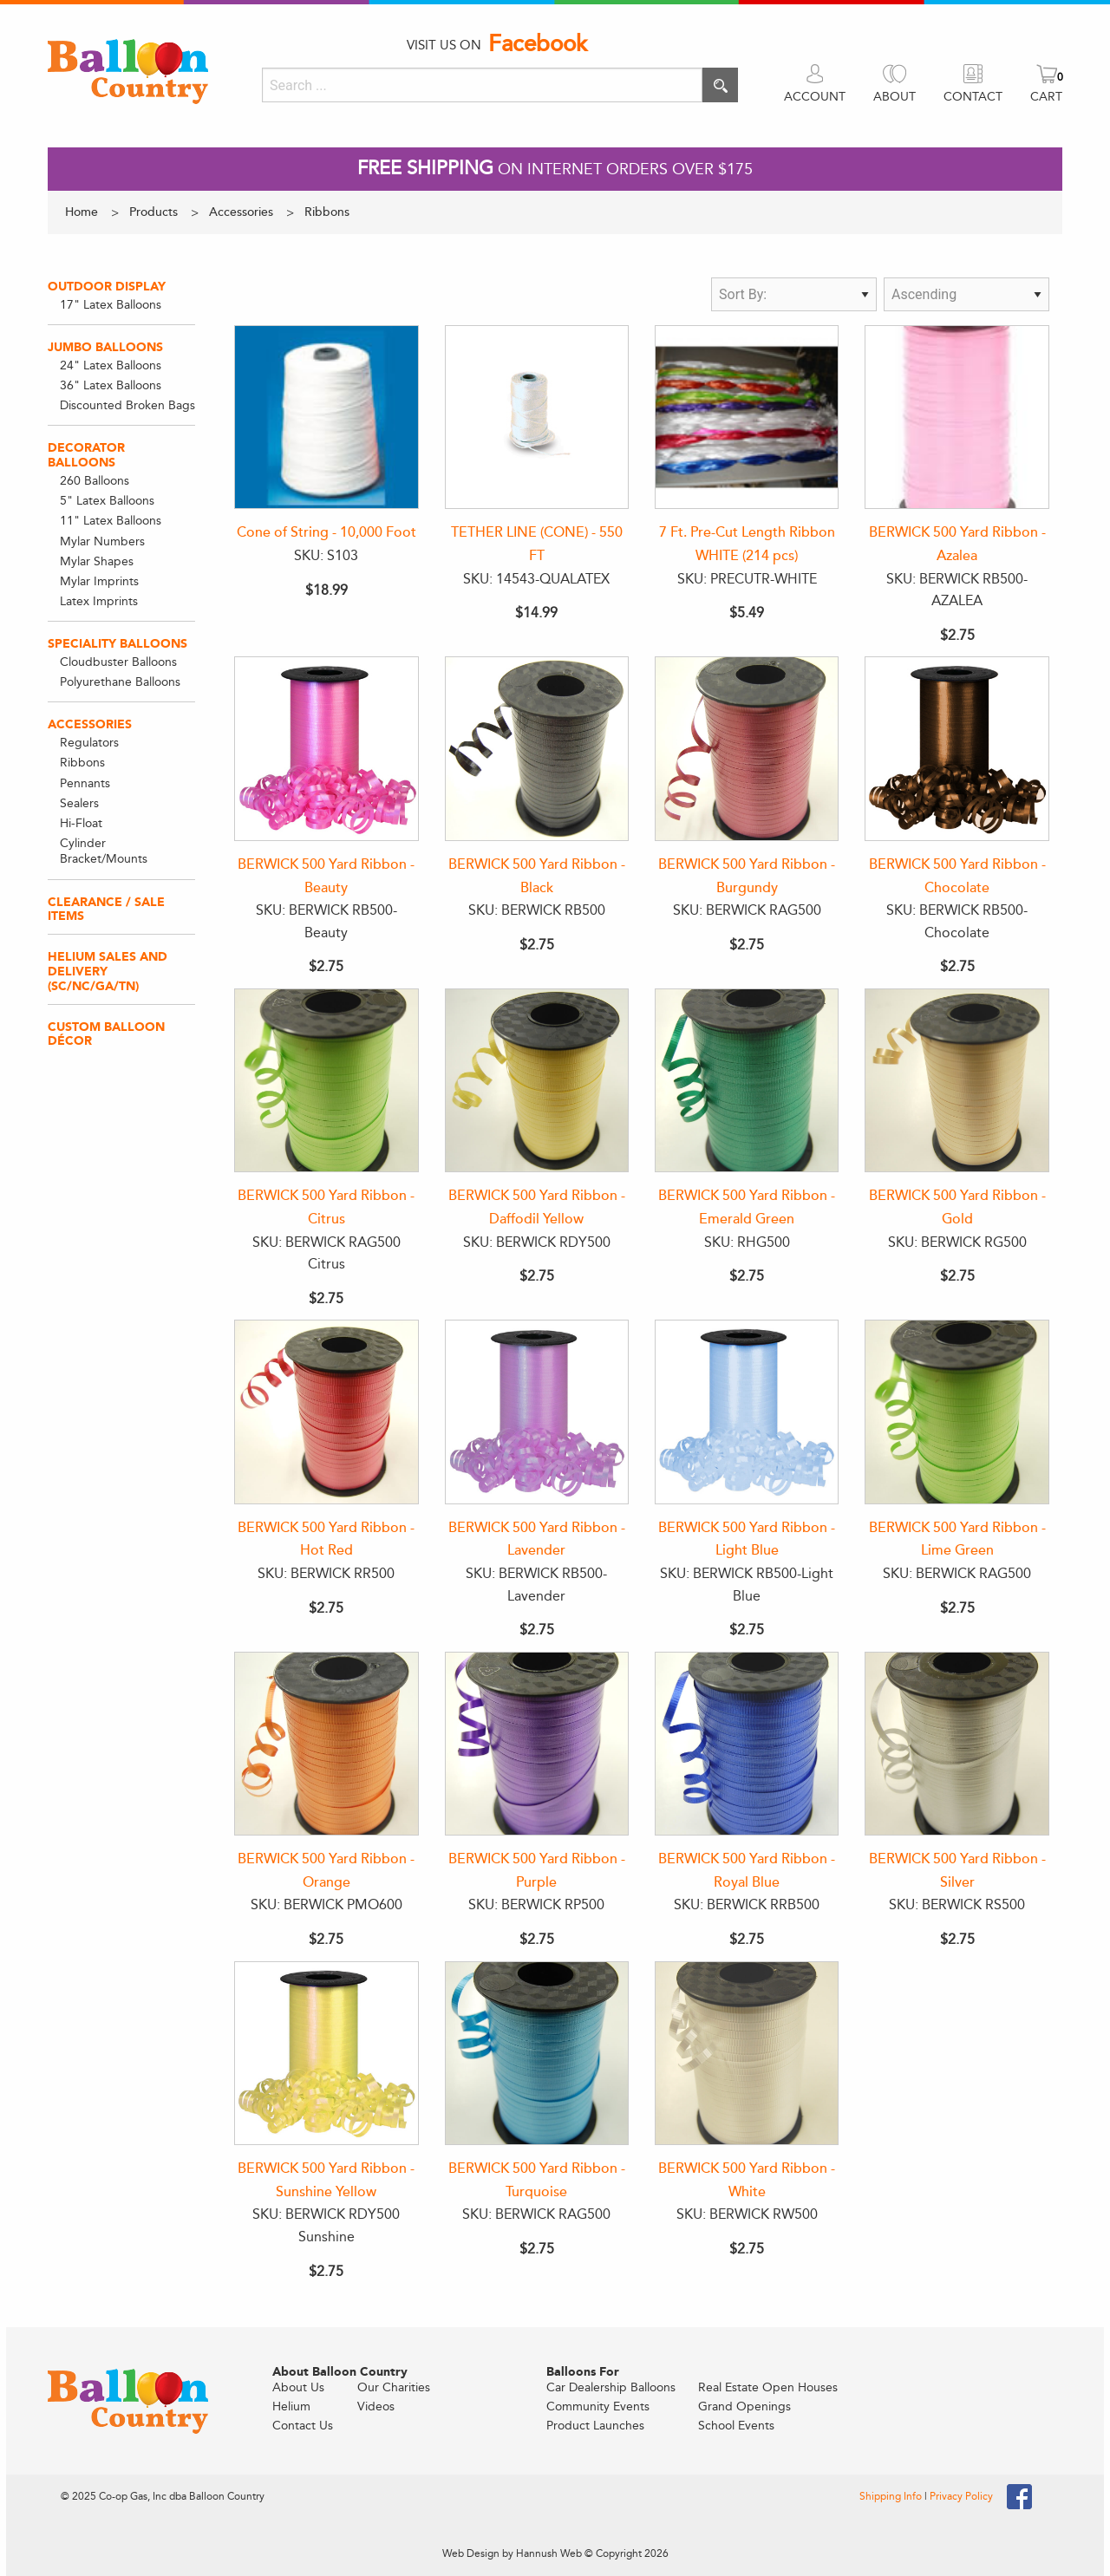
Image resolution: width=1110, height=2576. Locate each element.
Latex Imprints (99, 601)
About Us (298, 2387)
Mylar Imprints (99, 581)
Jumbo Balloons (105, 347)
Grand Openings (744, 2406)
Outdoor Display (107, 286)
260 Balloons (94, 480)
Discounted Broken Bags (127, 405)
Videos (376, 2406)
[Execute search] (720, 85)
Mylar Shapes (97, 561)
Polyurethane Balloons (120, 682)
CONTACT (973, 96)
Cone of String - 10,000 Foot (326, 532)
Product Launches (595, 2425)
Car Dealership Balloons (611, 2387)
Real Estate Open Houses (768, 2387)
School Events (736, 2425)
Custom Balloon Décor (106, 1034)
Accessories (90, 724)
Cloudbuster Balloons (118, 662)
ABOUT (894, 96)
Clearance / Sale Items (106, 909)
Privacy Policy (961, 2496)
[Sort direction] (966, 294)
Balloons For (582, 2372)
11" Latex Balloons (110, 520)
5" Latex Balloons (107, 500)
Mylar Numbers (102, 541)
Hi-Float (81, 823)
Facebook (537, 44)
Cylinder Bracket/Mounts (103, 851)
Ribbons (82, 762)
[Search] (482, 85)
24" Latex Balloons (110, 365)
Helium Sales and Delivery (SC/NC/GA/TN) (107, 971)
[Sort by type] (794, 294)
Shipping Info (891, 2496)
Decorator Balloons (86, 455)
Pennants (85, 783)
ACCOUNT (815, 96)
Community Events (598, 2406)
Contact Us (302, 2425)
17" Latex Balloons (110, 304)
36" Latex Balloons (110, 385)
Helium (291, 2406)
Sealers (79, 803)
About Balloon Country (340, 2372)
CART (1046, 96)
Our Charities (393, 2387)
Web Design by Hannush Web (512, 2553)
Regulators (89, 742)
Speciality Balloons (117, 643)
